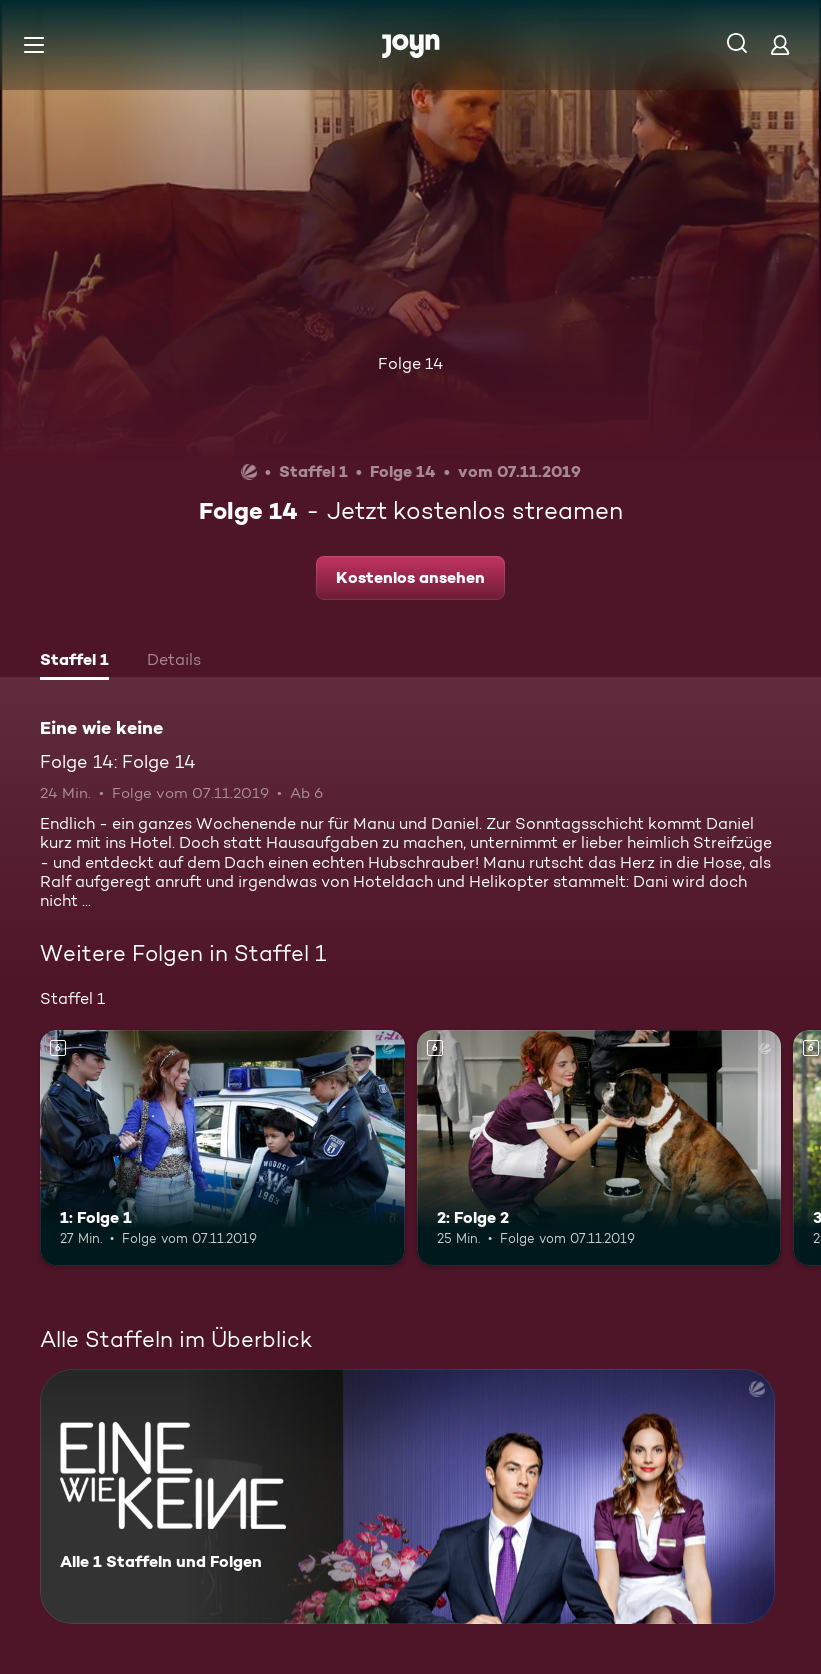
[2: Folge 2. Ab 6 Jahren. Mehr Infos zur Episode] (599, 1148)
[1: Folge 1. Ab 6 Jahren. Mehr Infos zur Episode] (222, 1148)
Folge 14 (410, 363)
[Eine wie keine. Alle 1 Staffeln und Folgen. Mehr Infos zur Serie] (407, 1496)
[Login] (780, 44)
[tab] (74, 662)
